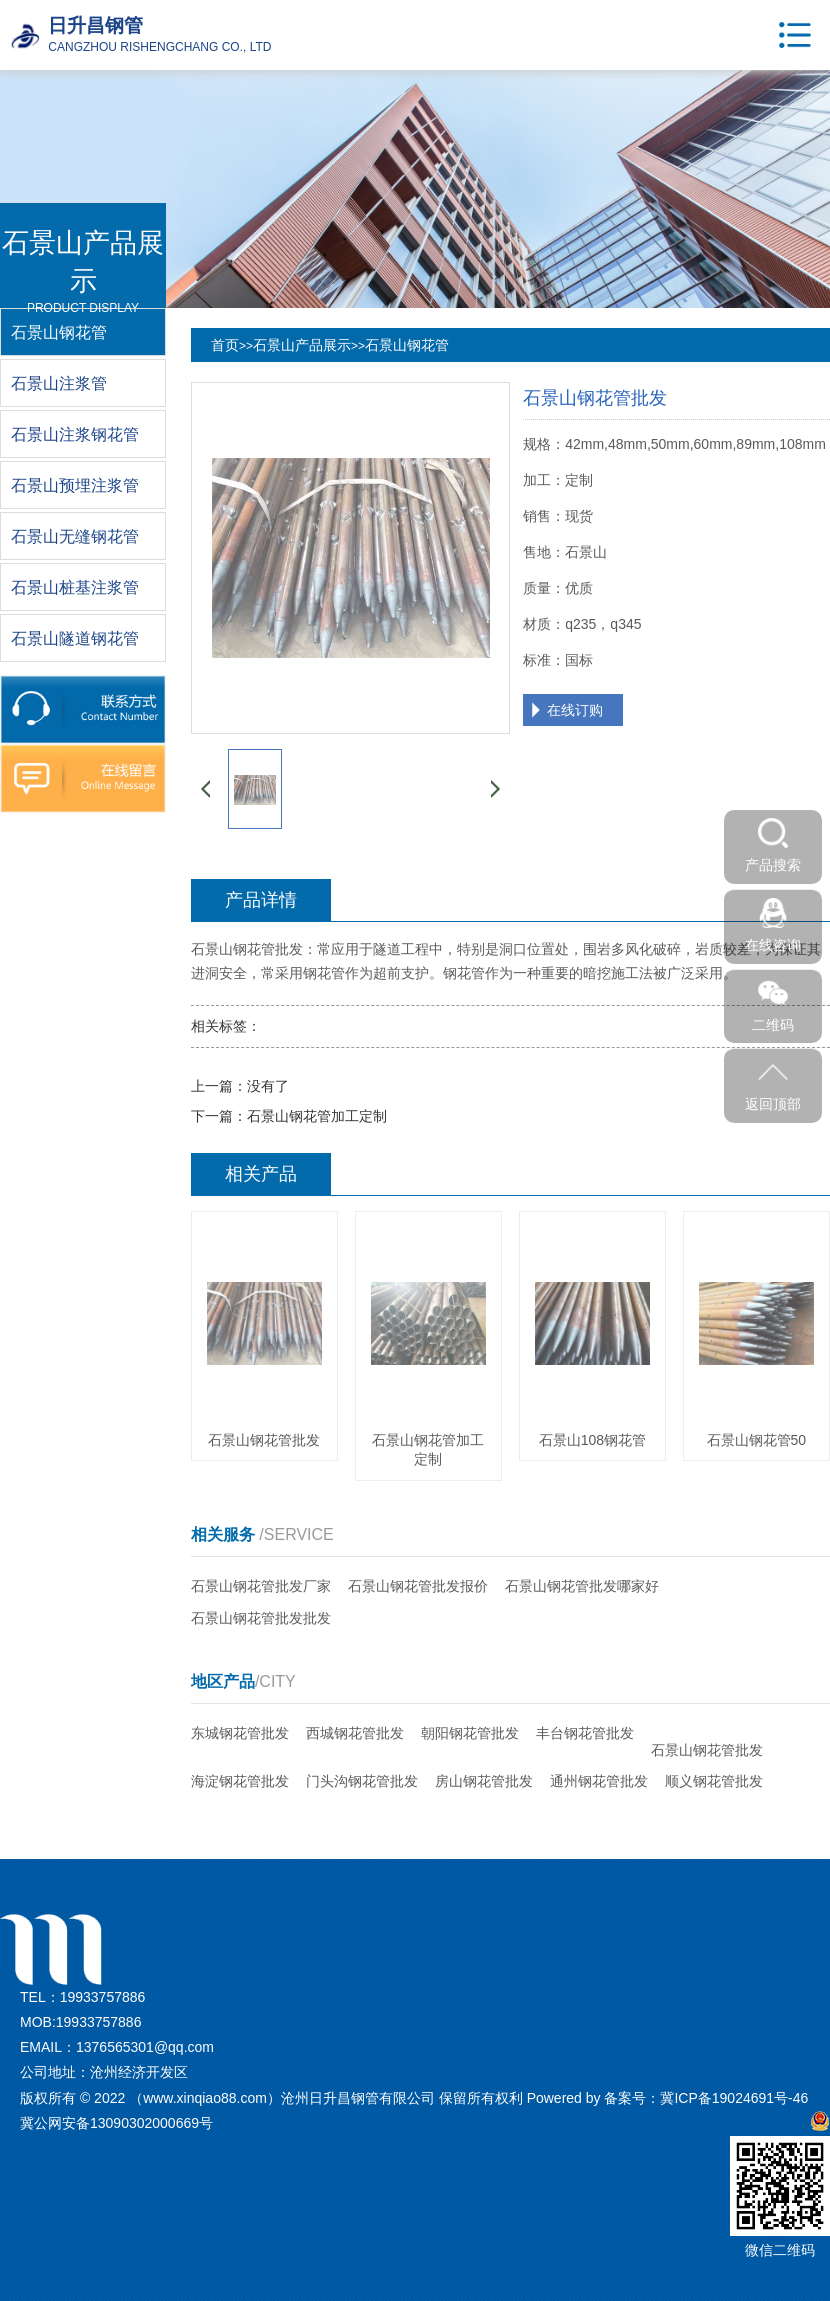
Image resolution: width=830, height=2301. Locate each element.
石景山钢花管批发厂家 (261, 1586)
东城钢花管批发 (240, 1733)
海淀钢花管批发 (240, 1781)
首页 (225, 345)
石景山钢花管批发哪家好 (582, 1586)
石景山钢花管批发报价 (418, 1586)
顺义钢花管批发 (714, 1781)
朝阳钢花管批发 (470, 1733)
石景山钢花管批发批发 (261, 1618)
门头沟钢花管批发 (362, 1781)
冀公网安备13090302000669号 (116, 2123)
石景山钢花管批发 (707, 1750)
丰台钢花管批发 (585, 1733)
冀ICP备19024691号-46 (734, 2098)
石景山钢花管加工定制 (317, 1116)
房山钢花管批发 (484, 1781)
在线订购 (575, 710)
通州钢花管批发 (599, 1781)
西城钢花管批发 (355, 1733)
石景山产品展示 (302, 345)
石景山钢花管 (407, 345)
